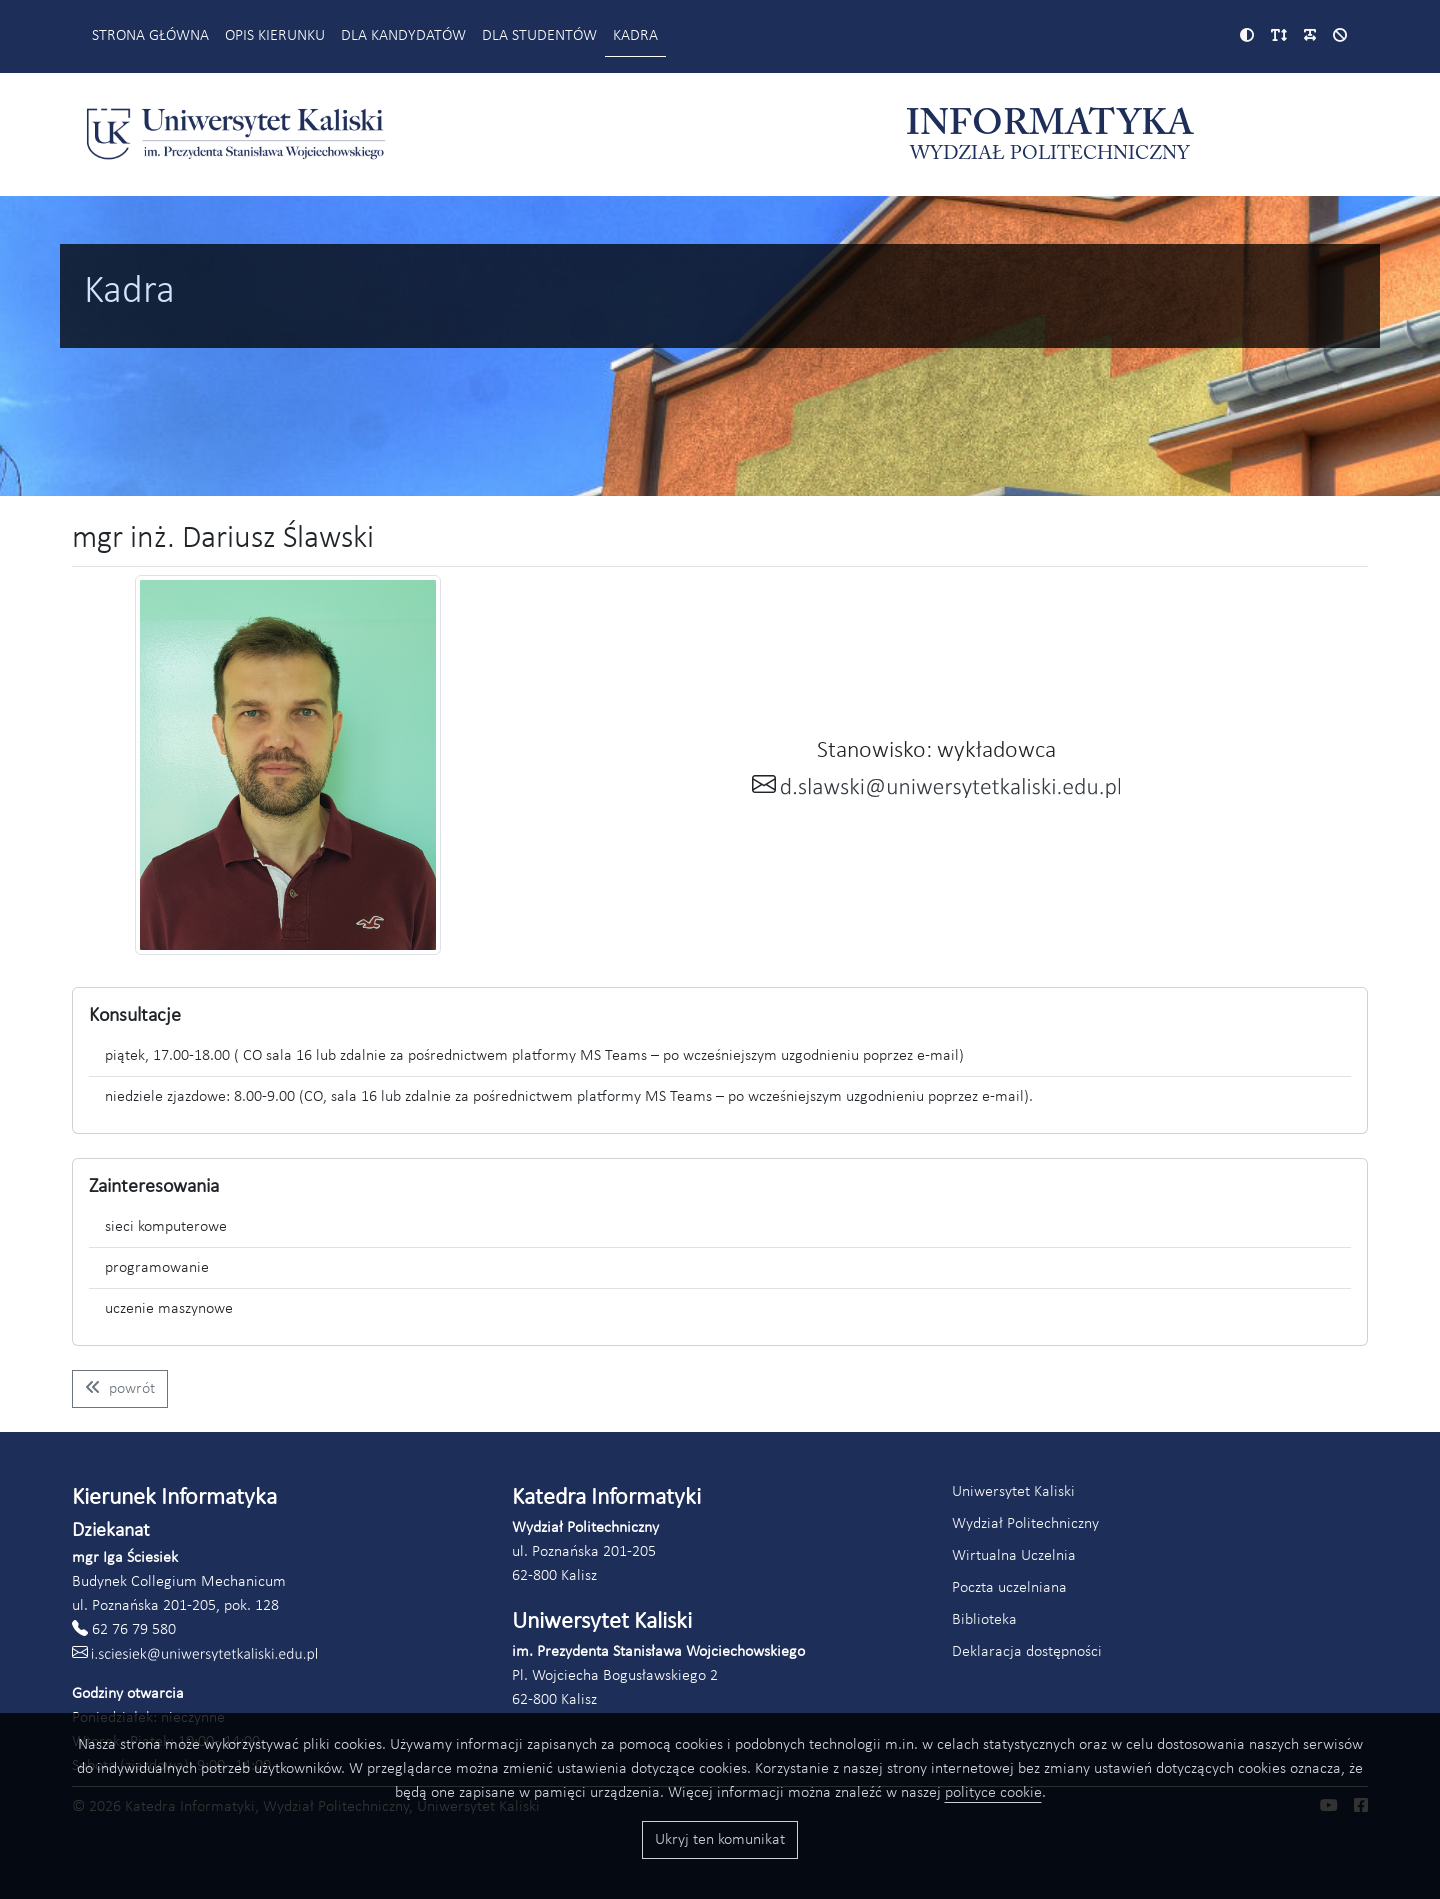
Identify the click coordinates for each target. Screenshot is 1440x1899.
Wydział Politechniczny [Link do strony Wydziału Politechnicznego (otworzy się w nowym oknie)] (1025, 1524)
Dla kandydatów (403, 36)
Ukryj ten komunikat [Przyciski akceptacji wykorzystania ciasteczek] (720, 1840)
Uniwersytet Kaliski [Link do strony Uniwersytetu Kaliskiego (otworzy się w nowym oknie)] (1013, 1492)
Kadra (635, 36)
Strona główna (150, 36)
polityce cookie (993, 1793)
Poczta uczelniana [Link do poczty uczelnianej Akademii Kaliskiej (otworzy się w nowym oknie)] (1009, 1588)
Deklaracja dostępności (1027, 1652)
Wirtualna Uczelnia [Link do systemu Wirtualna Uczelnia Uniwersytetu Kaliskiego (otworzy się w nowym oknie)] (1014, 1556)
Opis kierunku (275, 36)
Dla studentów (539, 36)
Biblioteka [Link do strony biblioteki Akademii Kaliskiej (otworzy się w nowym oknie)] (984, 1620)
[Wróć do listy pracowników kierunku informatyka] (120, 1389)
